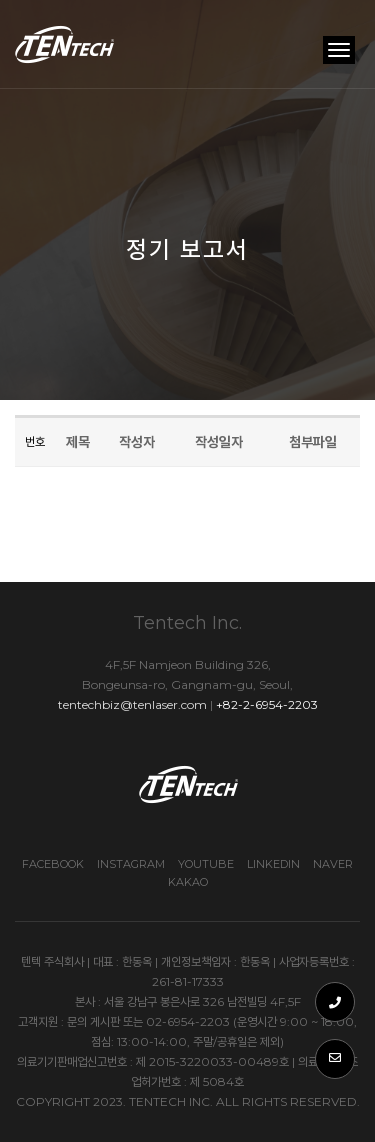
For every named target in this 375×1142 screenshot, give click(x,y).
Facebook (53, 864)
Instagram (131, 864)
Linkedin (273, 864)
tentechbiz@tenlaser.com (132, 704)
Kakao (188, 882)
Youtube (206, 864)
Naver (333, 864)
